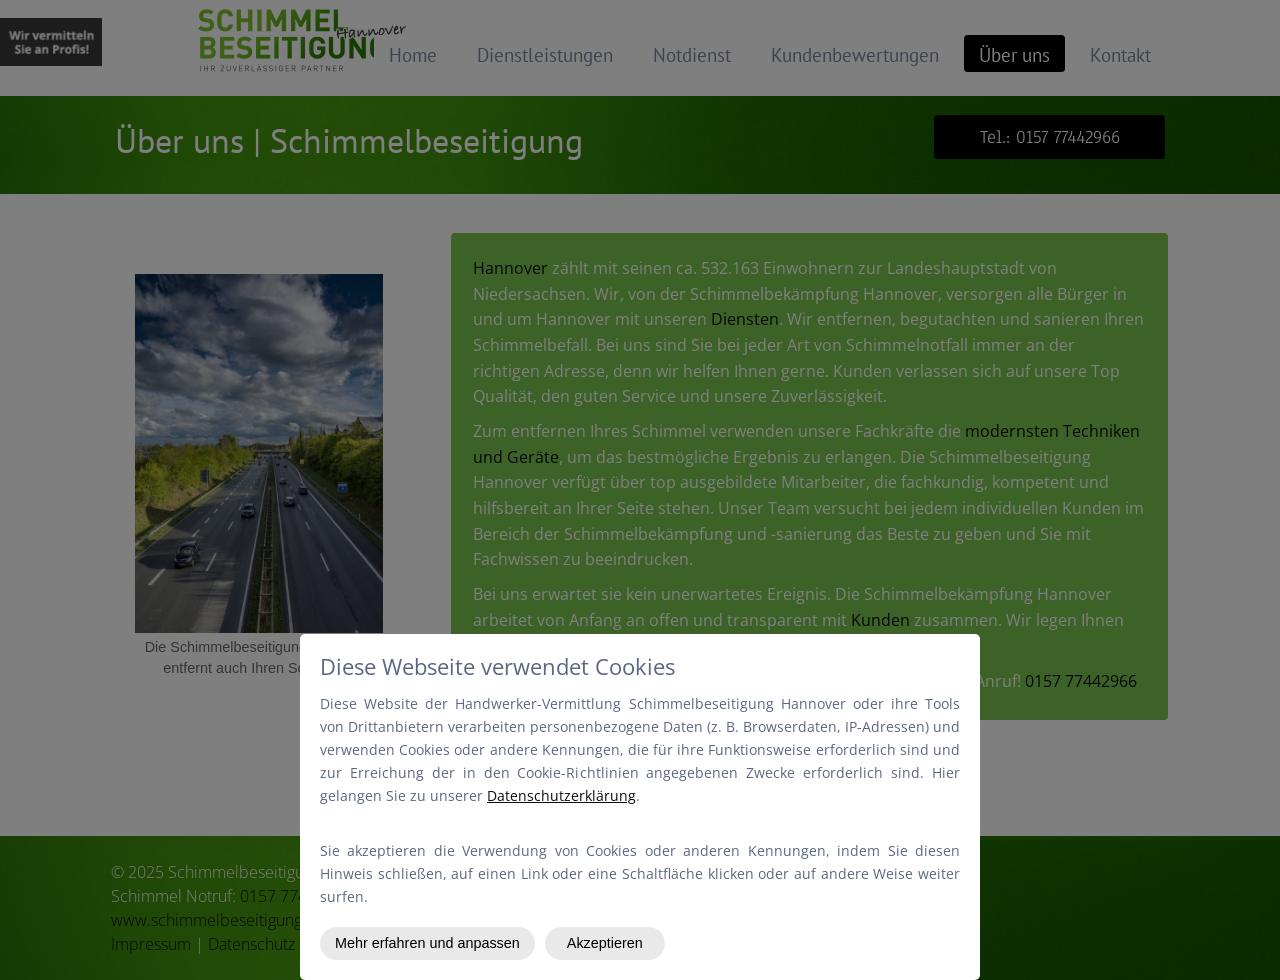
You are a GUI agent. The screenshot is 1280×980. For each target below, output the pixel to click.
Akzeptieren (605, 943)
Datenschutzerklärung (561, 795)
